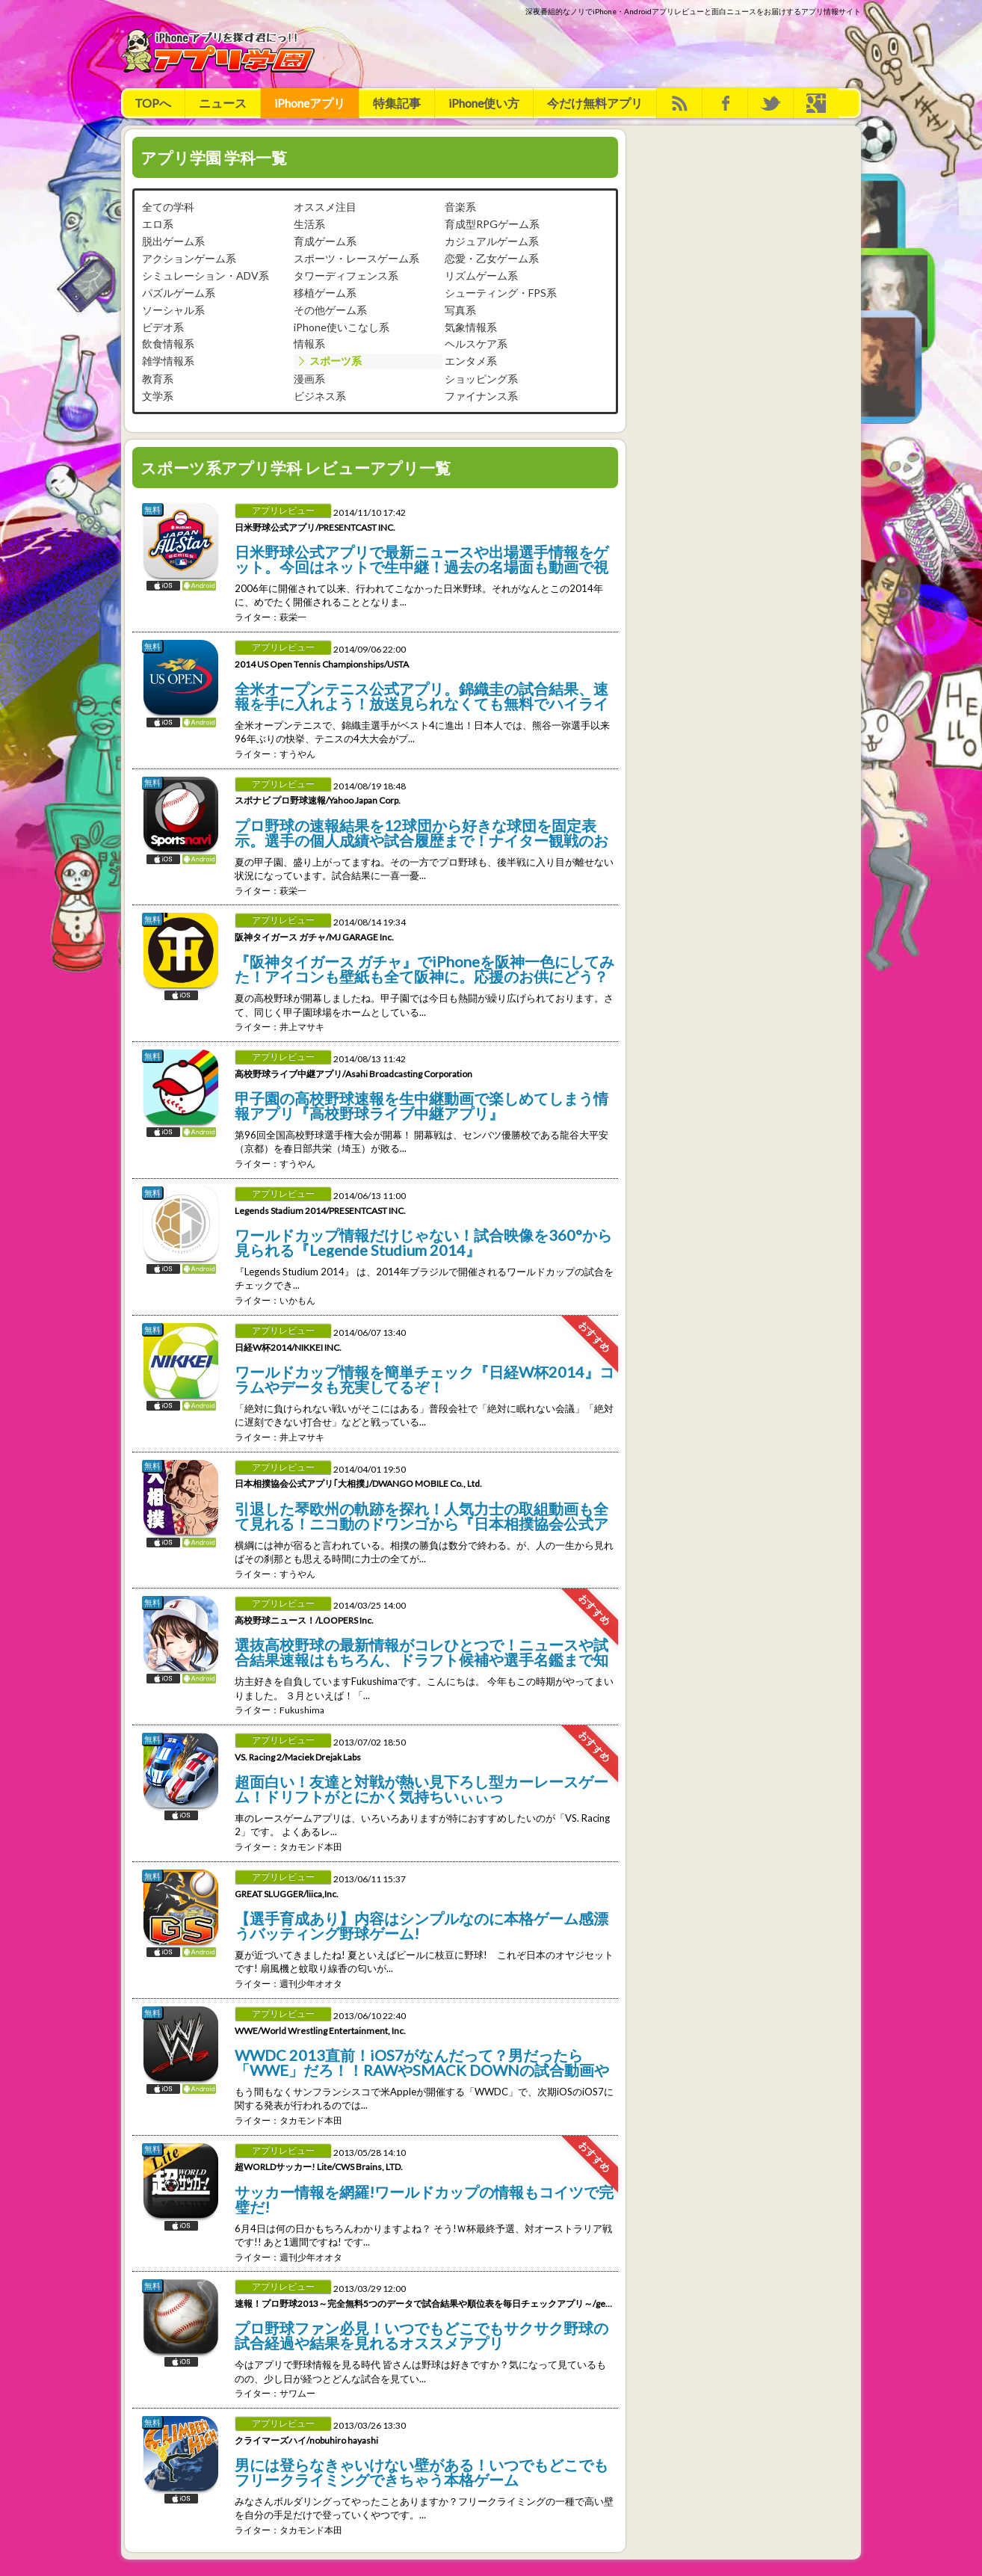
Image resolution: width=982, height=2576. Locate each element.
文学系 (157, 395)
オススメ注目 (325, 206)
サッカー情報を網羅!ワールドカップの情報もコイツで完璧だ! (424, 2198)
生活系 (309, 224)
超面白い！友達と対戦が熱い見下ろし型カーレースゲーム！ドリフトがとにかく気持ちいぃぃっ (421, 1788)
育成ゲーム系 (325, 241)
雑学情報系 (168, 360)
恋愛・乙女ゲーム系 (492, 258)
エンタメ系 (471, 360)
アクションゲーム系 (189, 258)
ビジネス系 (320, 395)
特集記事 (397, 103)
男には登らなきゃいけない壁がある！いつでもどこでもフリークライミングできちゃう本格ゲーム (421, 2471)
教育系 (157, 378)
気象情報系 (471, 327)
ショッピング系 (481, 378)
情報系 (309, 343)
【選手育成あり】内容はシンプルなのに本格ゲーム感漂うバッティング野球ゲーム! (421, 1925)
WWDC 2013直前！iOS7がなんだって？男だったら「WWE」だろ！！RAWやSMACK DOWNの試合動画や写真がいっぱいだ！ (422, 2061)
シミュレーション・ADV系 (205, 275)
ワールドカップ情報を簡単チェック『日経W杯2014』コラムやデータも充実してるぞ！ (424, 1378)
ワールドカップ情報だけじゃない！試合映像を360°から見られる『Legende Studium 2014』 (423, 1241)
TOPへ (153, 103)
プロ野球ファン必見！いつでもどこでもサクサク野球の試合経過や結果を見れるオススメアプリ (421, 2334)
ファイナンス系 (481, 395)
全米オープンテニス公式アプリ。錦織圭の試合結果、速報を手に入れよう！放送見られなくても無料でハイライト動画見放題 (421, 695)
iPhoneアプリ (309, 103)
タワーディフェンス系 (346, 275)
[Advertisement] (589, 50)
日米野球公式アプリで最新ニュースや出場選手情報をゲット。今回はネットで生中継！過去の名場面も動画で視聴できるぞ (421, 558)
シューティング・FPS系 (501, 292)
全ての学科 (168, 206)
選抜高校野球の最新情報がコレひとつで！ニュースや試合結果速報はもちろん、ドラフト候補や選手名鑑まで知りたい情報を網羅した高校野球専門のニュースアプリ (421, 1651)
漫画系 (309, 378)
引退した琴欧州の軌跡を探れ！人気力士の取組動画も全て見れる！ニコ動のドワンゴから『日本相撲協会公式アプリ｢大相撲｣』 (421, 1515)
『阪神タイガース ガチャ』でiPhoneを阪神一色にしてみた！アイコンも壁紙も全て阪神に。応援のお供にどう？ (424, 968)
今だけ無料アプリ (595, 103)
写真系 (460, 309)
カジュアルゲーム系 (492, 241)
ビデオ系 (163, 327)
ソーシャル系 (173, 309)
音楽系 (460, 206)
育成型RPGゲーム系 (492, 224)
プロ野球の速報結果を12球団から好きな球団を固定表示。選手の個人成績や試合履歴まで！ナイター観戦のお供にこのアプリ (421, 832)
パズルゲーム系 (178, 292)
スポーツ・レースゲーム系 (356, 258)
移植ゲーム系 (325, 292)
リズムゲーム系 (481, 275)
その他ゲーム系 (330, 309)
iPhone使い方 (483, 103)
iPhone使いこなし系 (341, 327)
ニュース (223, 103)
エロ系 (157, 224)
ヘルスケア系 (476, 343)
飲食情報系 (168, 343)
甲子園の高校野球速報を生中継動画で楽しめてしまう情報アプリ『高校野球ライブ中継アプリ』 (421, 1105)
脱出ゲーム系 (173, 241)
